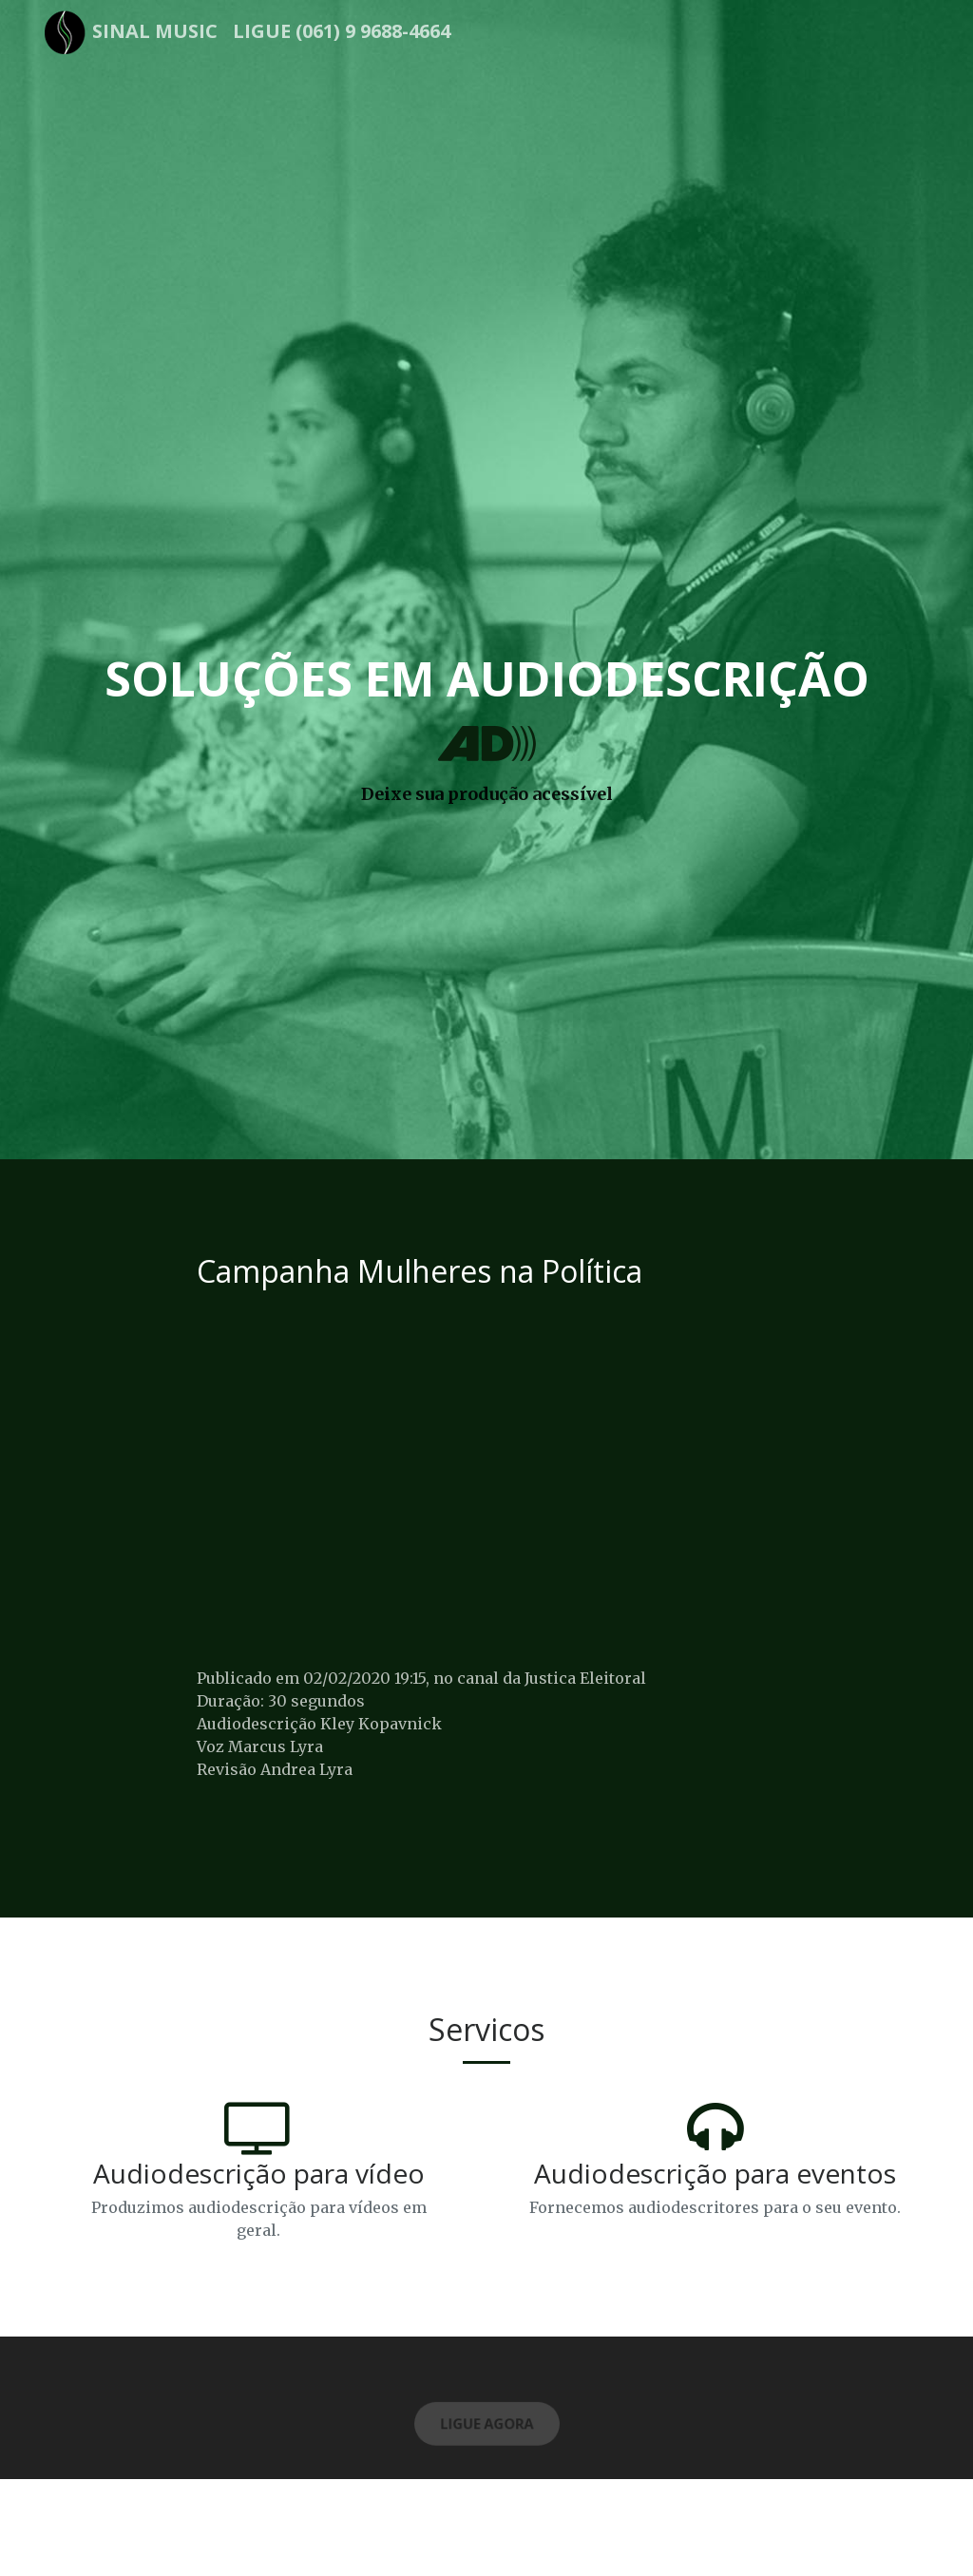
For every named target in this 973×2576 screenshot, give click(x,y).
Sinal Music (155, 31)
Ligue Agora (486, 2426)
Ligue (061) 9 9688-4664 (341, 31)
